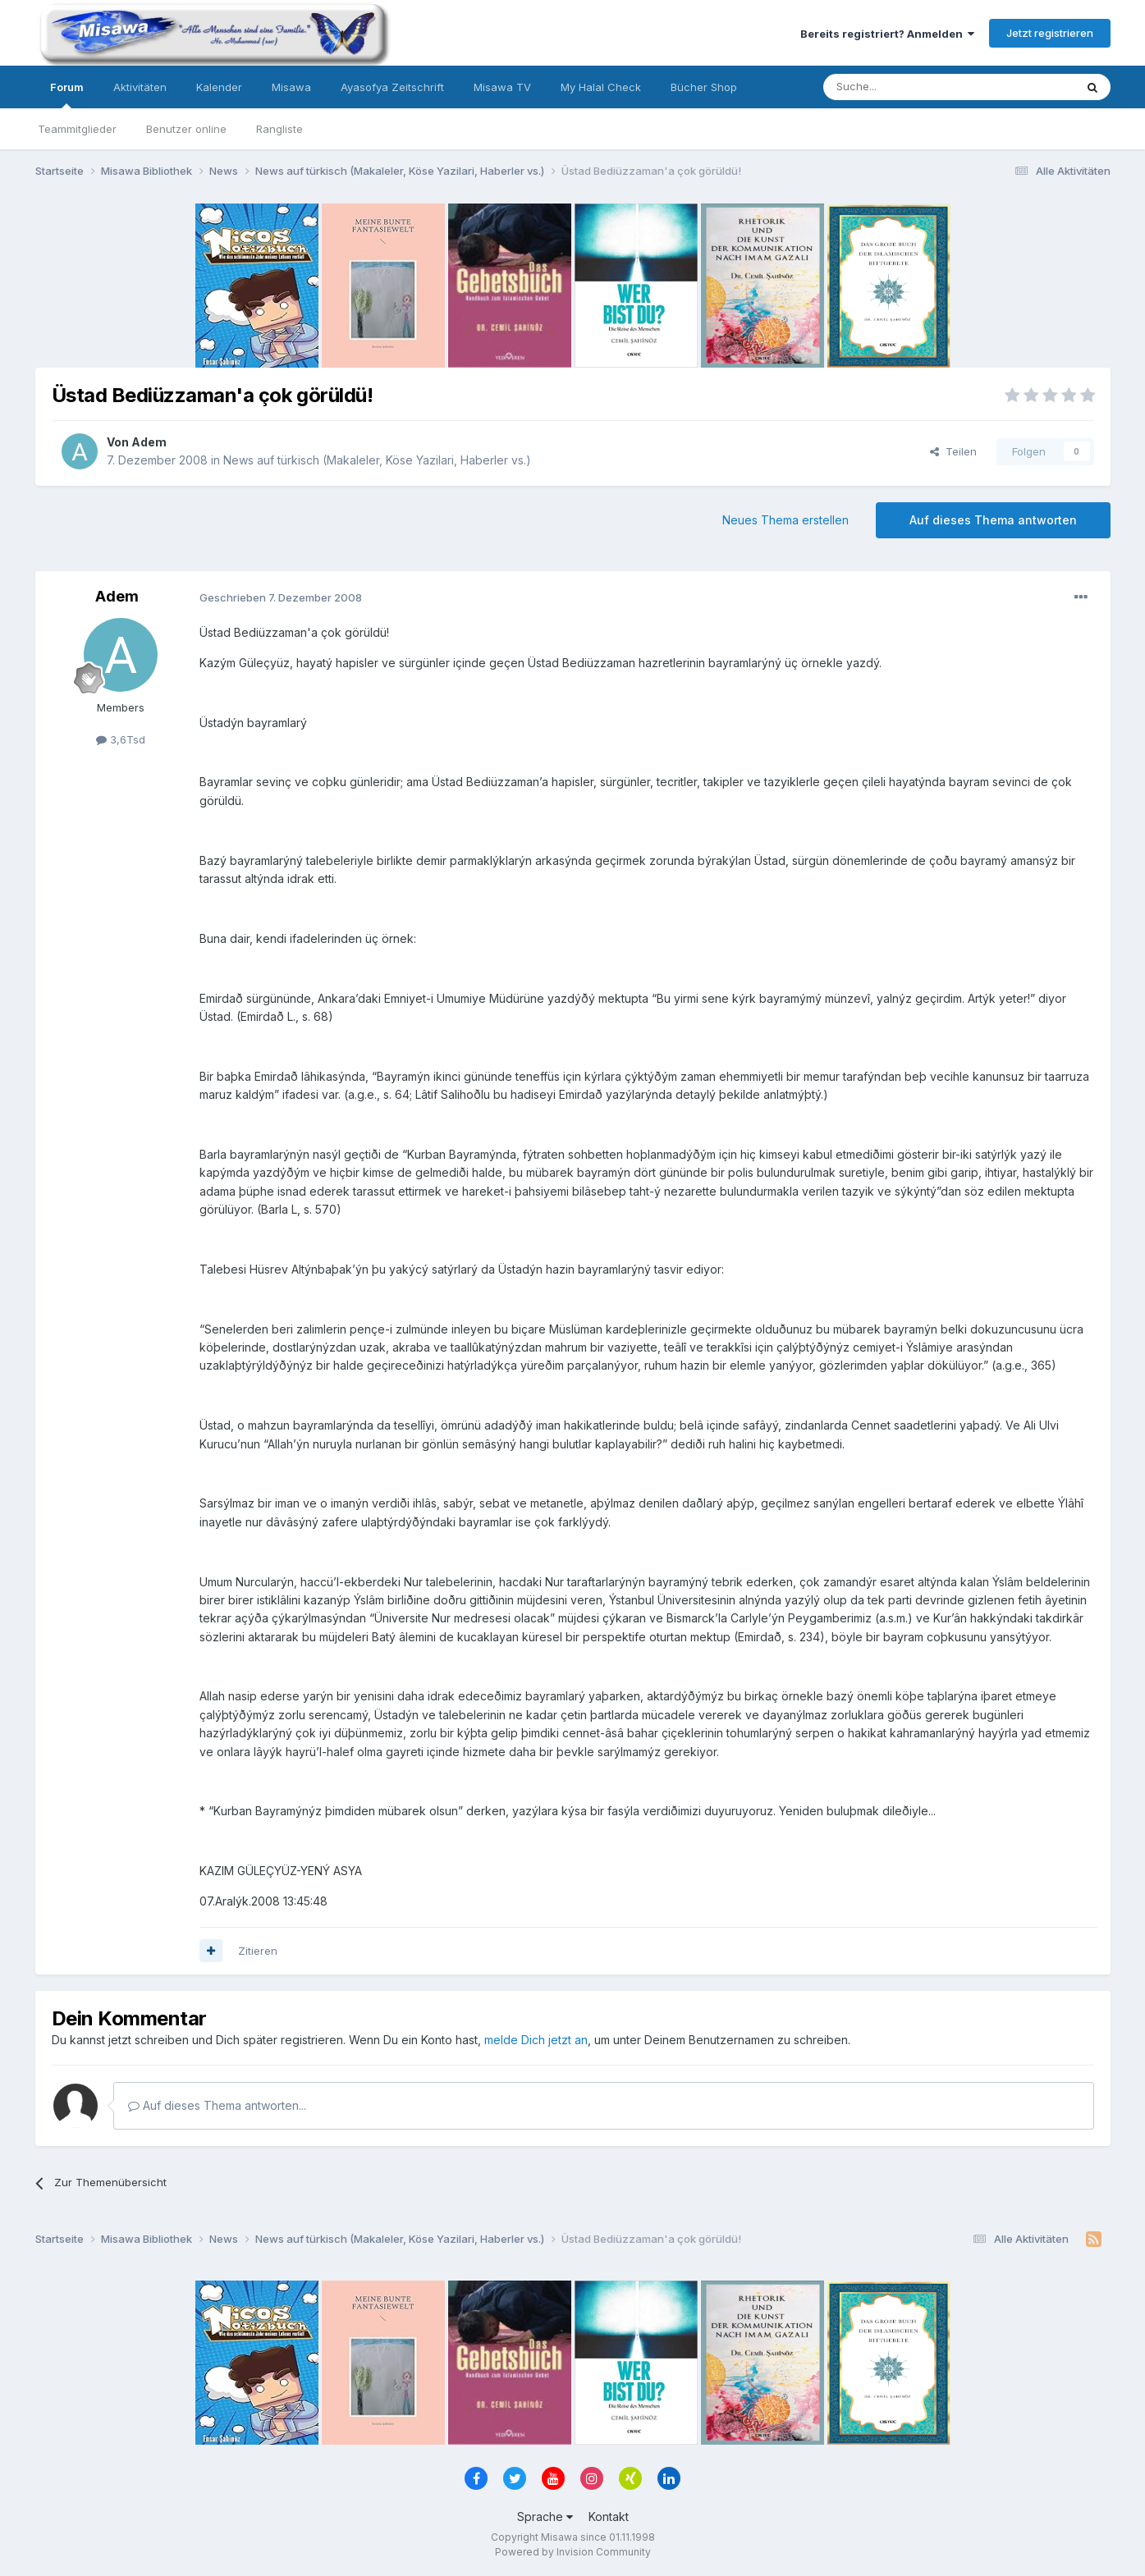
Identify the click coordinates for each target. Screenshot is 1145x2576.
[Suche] (897, 87)
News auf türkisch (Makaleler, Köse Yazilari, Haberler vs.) (377, 460)
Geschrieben (280, 597)
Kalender (219, 87)
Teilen (953, 451)
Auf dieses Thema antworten (993, 520)
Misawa (291, 87)
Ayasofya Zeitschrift (392, 87)
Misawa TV (502, 87)
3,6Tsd (120, 739)
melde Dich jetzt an (536, 2040)
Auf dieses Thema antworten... (217, 2105)
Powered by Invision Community (573, 2552)
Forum (67, 94)
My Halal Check (601, 87)
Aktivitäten (140, 87)
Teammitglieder (77, 128)
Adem (149, 442)
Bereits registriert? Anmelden (887, 33)
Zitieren (257, 1950)
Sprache (545, 2516)
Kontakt (609, 2516)
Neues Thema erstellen (785, 520)
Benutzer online (186, 128)
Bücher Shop (704, 87)
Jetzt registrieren (1049, 32)
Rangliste (279, 128)
